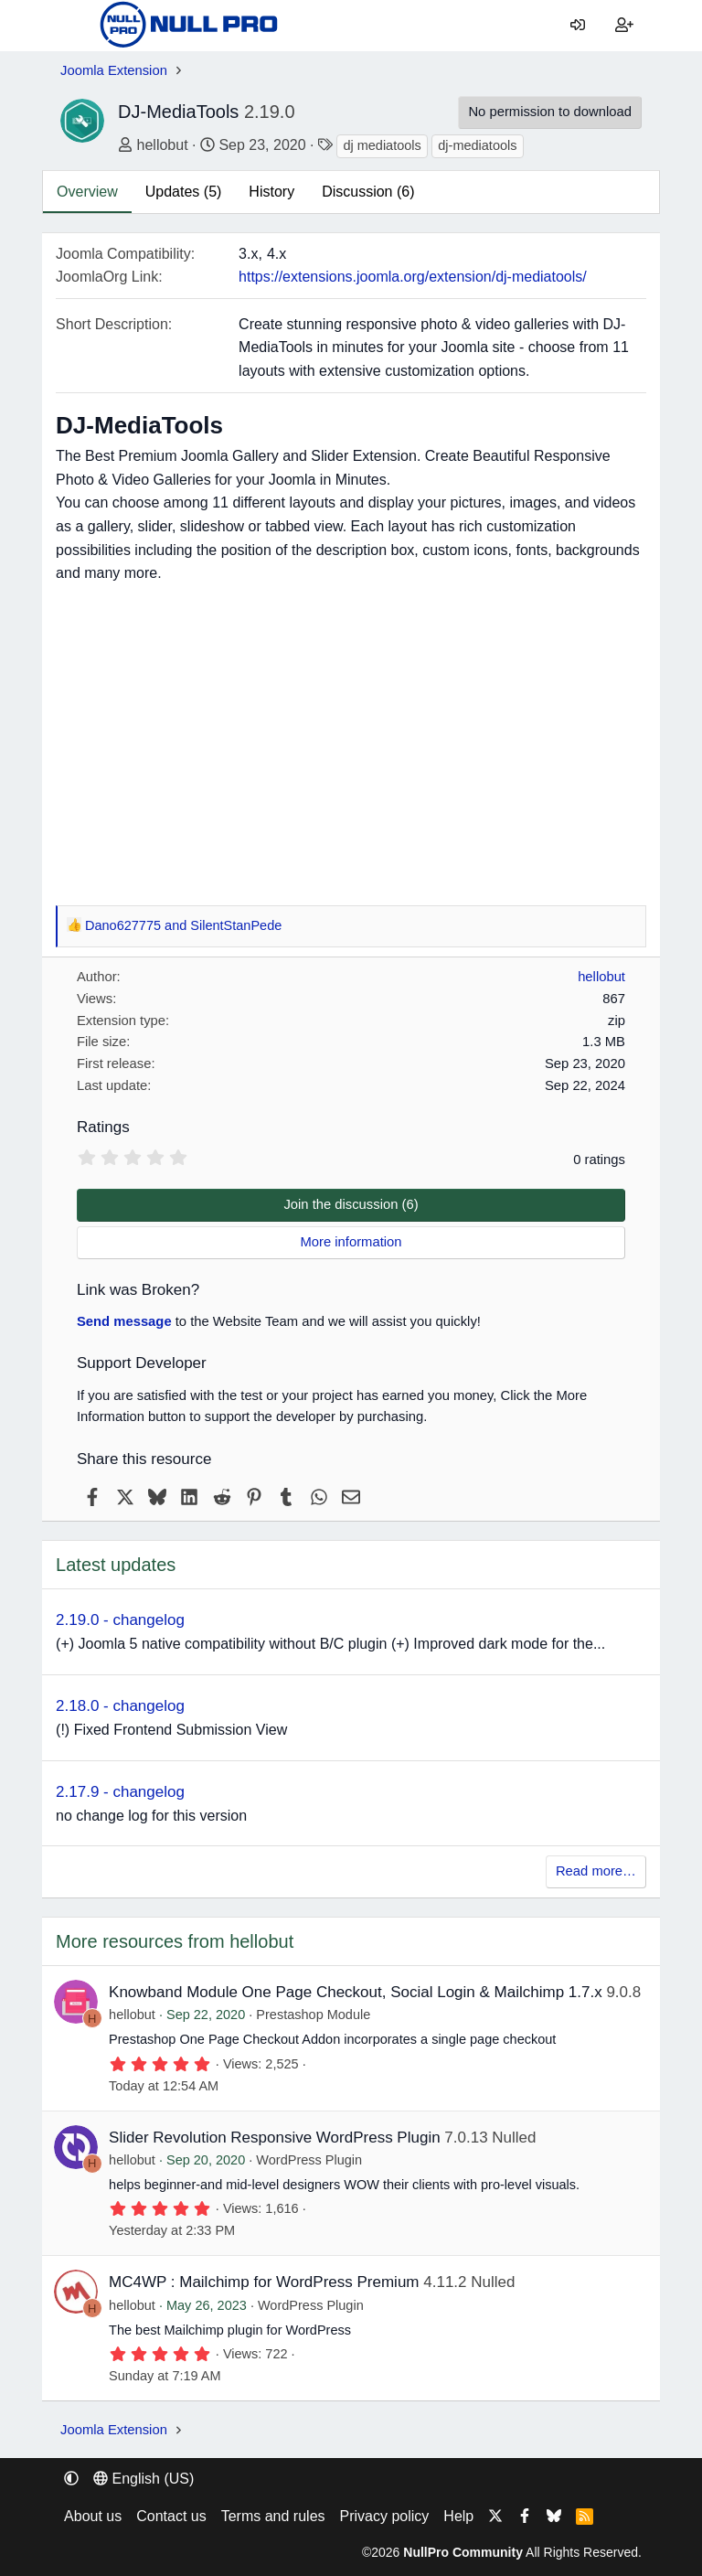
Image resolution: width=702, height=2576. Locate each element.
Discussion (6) (368, 191)
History (271, 191)
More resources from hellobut (174, 1941)
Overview (87, 191)
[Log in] (578, 25)
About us (93, 2516)
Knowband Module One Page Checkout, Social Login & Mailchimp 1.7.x (355, 1992)
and (183, 926)
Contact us (171, 2516)
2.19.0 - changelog (120, 1620)
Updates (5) (183, 191)
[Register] (624, 25)
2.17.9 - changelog (120, 1792)
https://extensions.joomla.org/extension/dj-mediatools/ (413, 276)
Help (458, 2516)
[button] (71, 2478)
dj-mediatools (477, 145)
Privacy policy (385, 2516)
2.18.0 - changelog (120, 1706)
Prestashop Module (313, 2014)
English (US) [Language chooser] (143, 2478)
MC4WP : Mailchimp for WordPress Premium (264, 2282)
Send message (124, 1321)
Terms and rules (273, 2516)
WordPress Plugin (309, 2160)
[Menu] (74, 25)
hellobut (162, 145)
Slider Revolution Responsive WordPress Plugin (275, 2137)
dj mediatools (381, 145)
